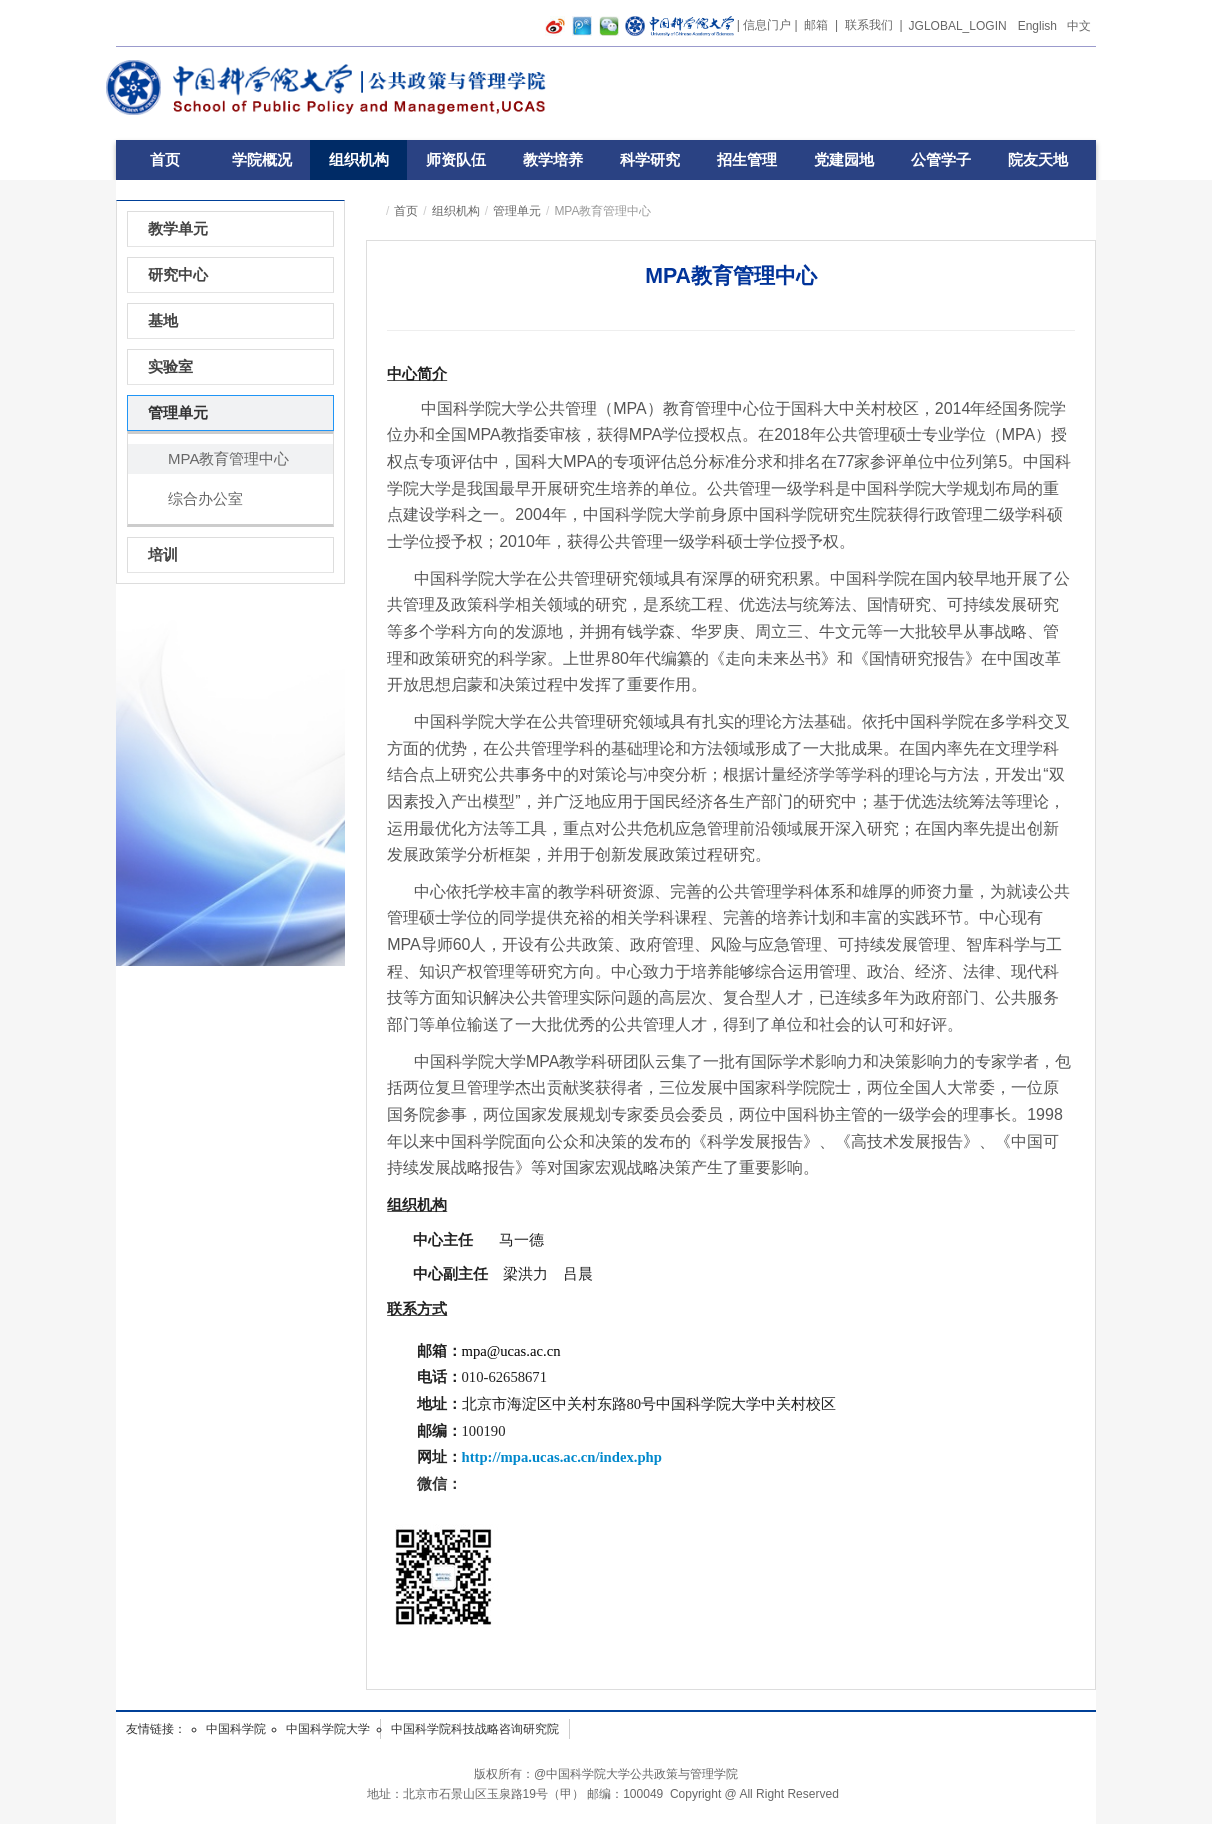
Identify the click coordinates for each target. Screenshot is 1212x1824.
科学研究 (650, 159)
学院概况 (262, 159)
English (1037, 26)
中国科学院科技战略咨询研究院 (475, 1729)
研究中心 (178, 274)
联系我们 (869, 25)
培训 (163, 554)
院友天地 (1038, 159)
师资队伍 (456, 159)
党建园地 (844, 159)
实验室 (170, 366)
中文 (1079, 26)
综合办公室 (205, 498)
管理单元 (517, 211)
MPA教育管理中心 (228, 458)
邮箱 (816, 25)
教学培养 (553, 159)
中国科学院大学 (328, 1729)
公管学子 (941, 159)
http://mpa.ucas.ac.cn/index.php (562, 1457)
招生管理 (747, 159)
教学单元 (178, 228)
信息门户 (767, 25)
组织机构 (359, 159)
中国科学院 (236, 1729)
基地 (163, 320)
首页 (165, 159)
